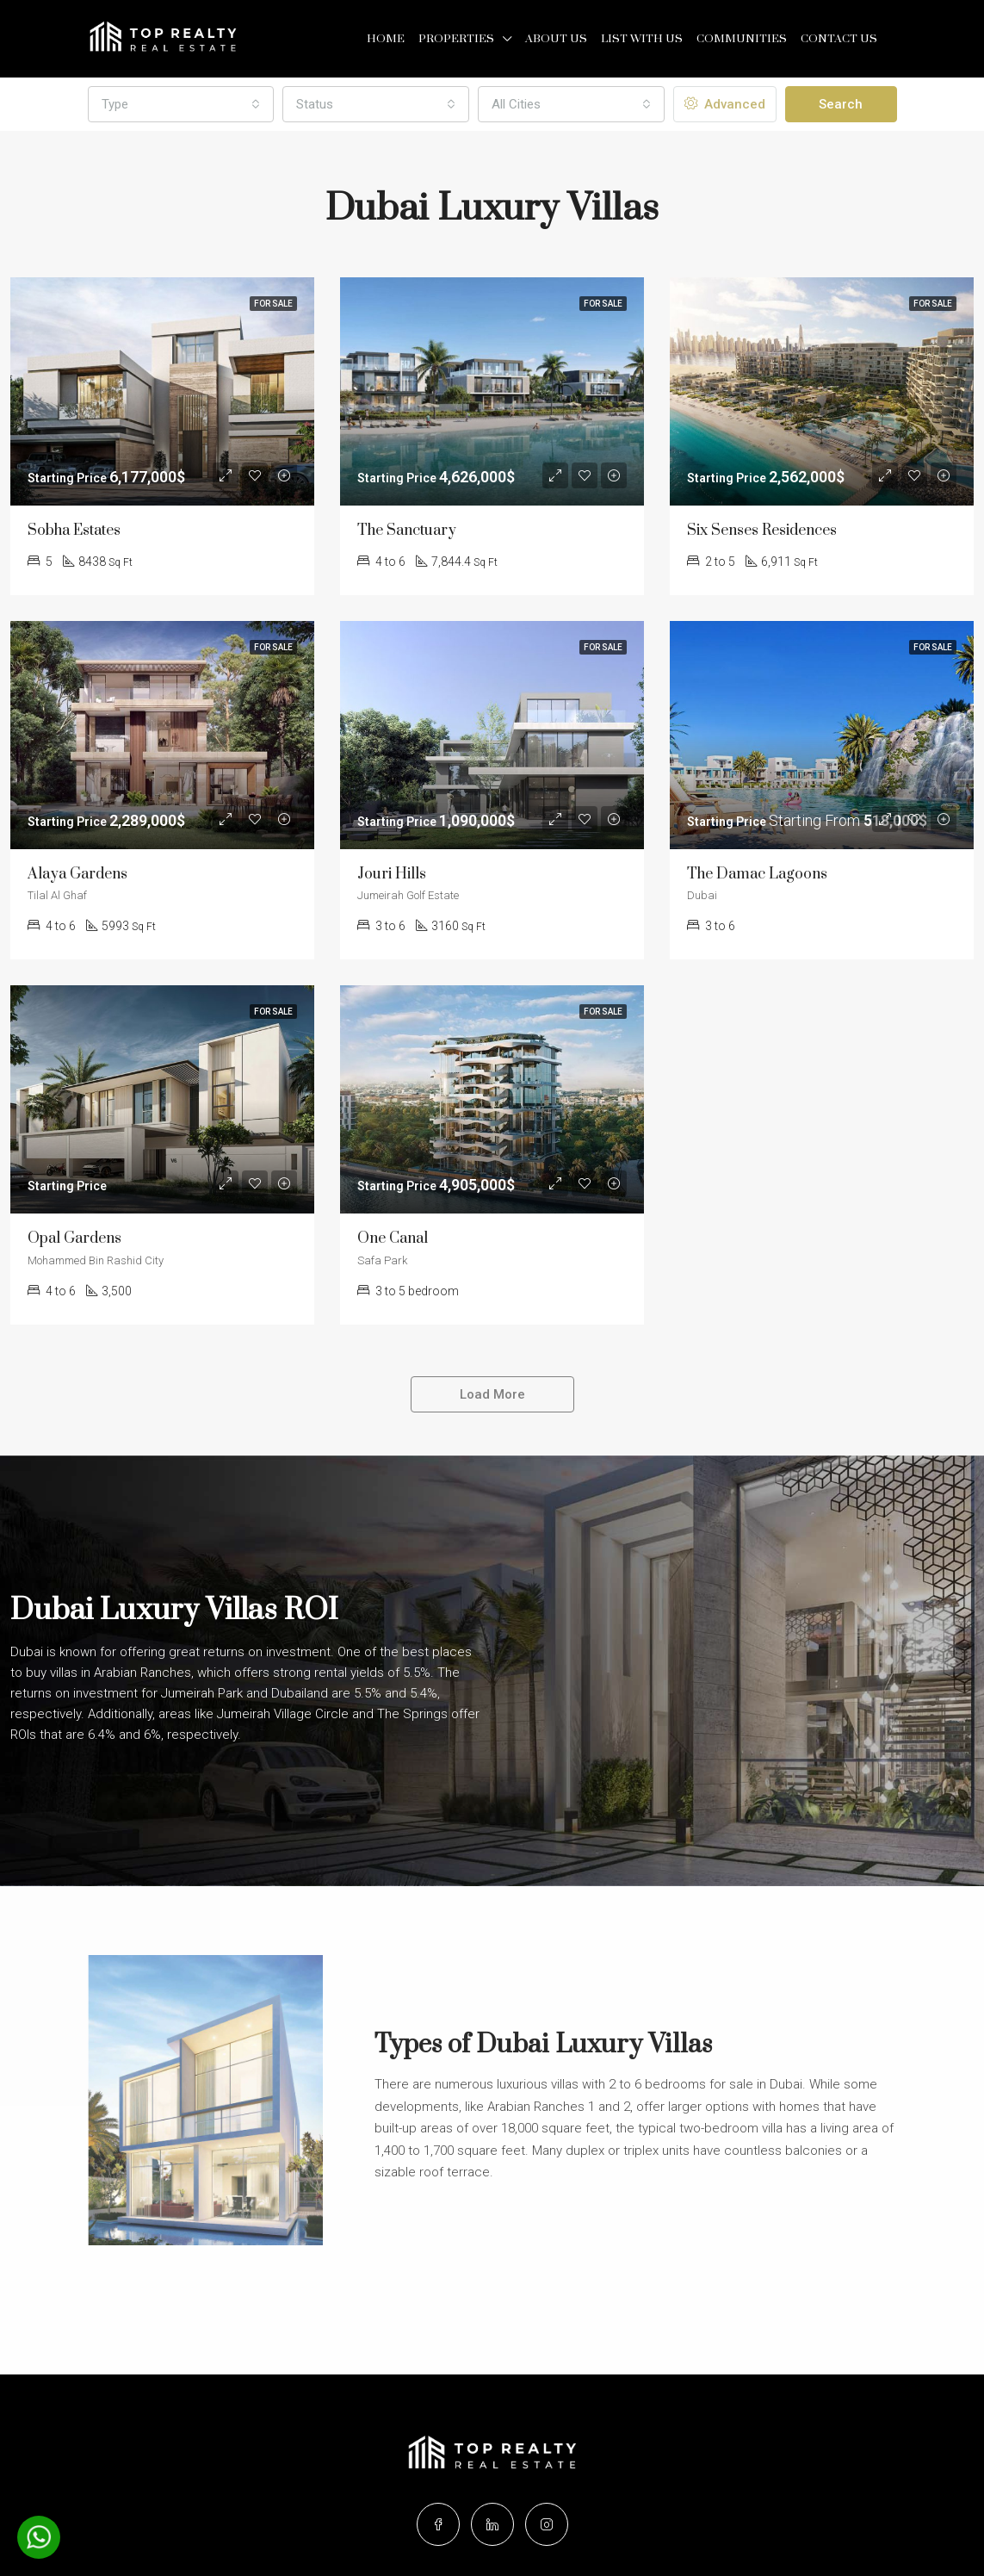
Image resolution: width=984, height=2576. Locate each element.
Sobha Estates (74, 530)
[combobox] (181, 104)
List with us (642, 39)
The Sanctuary (406, 530)
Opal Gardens (74, 1238)
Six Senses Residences (762, 530)
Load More (492, 1394)
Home (386, 39)
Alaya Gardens (77, 874)
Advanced (724, 104)
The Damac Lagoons (757, 874)
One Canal (392, 1238)
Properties (456, 39)
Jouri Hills (391, 874)
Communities (741, 39)
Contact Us (839, 39)
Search (841, 104)
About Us (556, 39)
